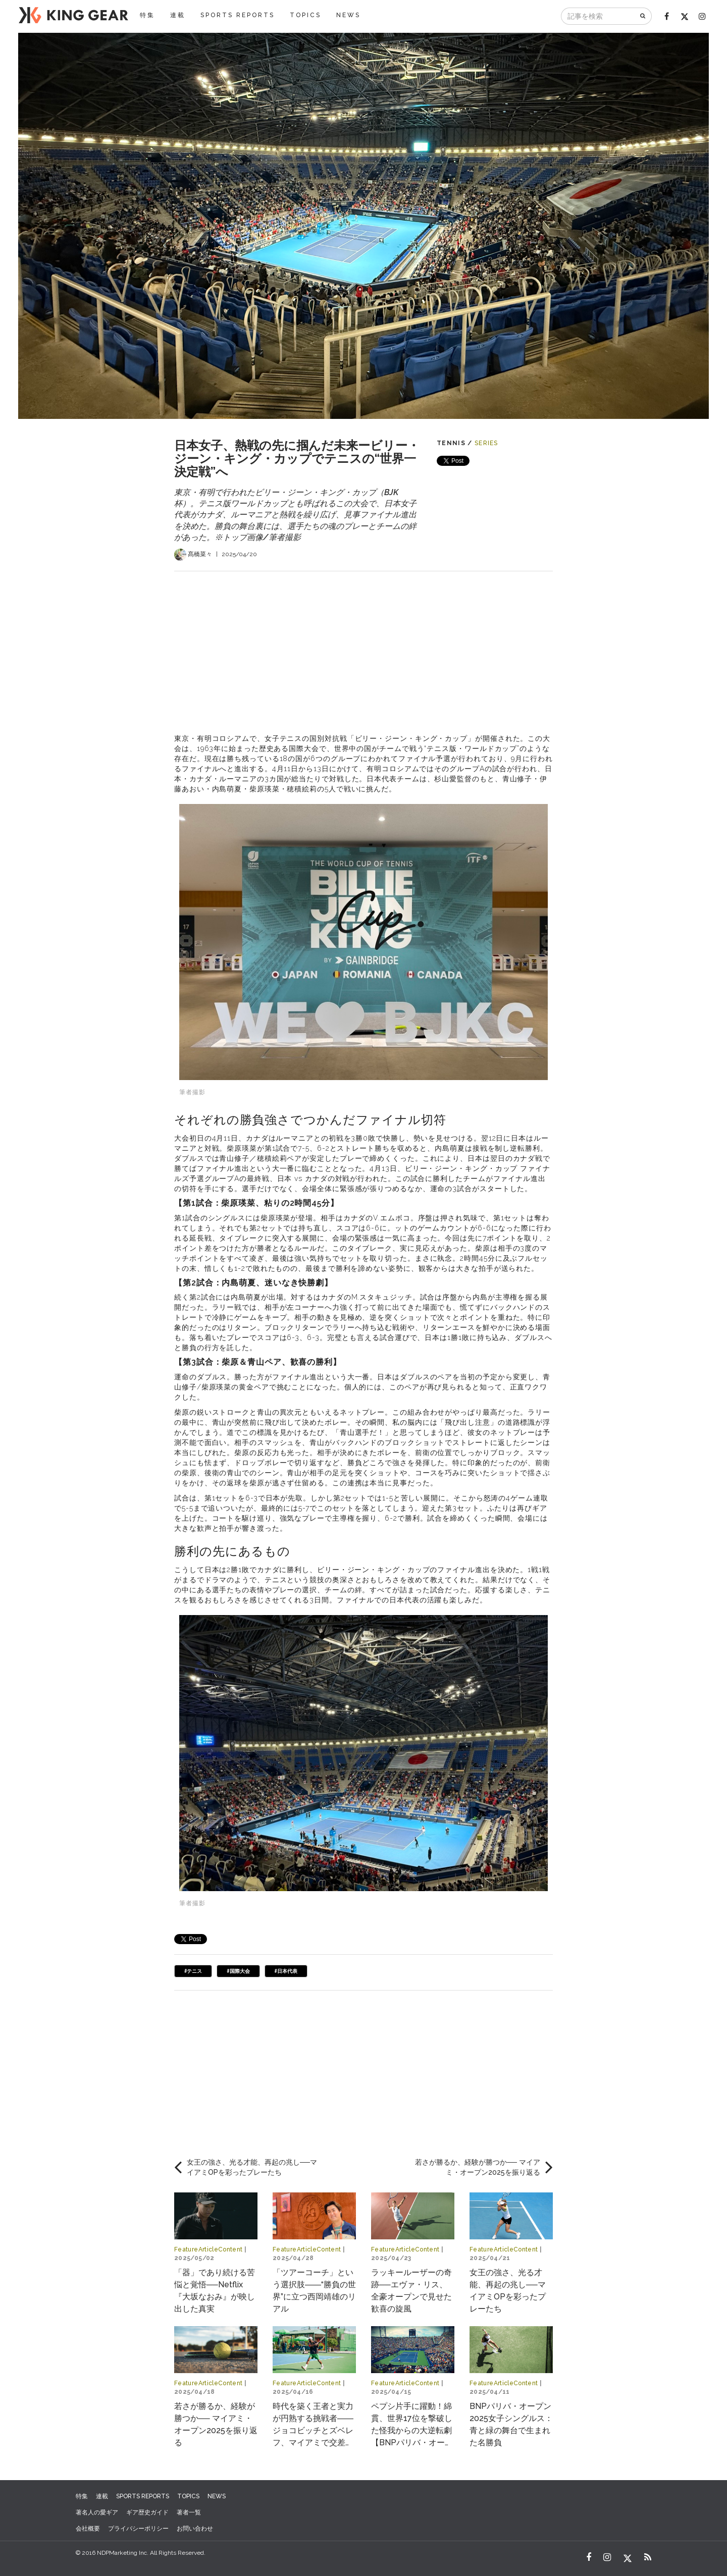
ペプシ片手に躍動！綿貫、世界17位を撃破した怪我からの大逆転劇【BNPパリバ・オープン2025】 (412, 2430)
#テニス (193, 1971)
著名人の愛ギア (97, 2512)
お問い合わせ (195, 2528)
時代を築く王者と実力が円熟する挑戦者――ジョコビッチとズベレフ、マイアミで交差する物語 (313, 2430)
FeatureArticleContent (208, 2249)
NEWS (348, 15)
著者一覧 (189, 2512)
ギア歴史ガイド (147, 2512)
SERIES (486, 443)
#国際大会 (238, 1971)
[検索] (643, 16)
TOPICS (305, 15)
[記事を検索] (598, 16)
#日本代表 (286, 1971)
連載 (177, 15)
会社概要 (88, 2528)
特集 (147, 15)
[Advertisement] (363, 642)
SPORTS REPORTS (237, 15)
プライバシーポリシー (138, 2528)
